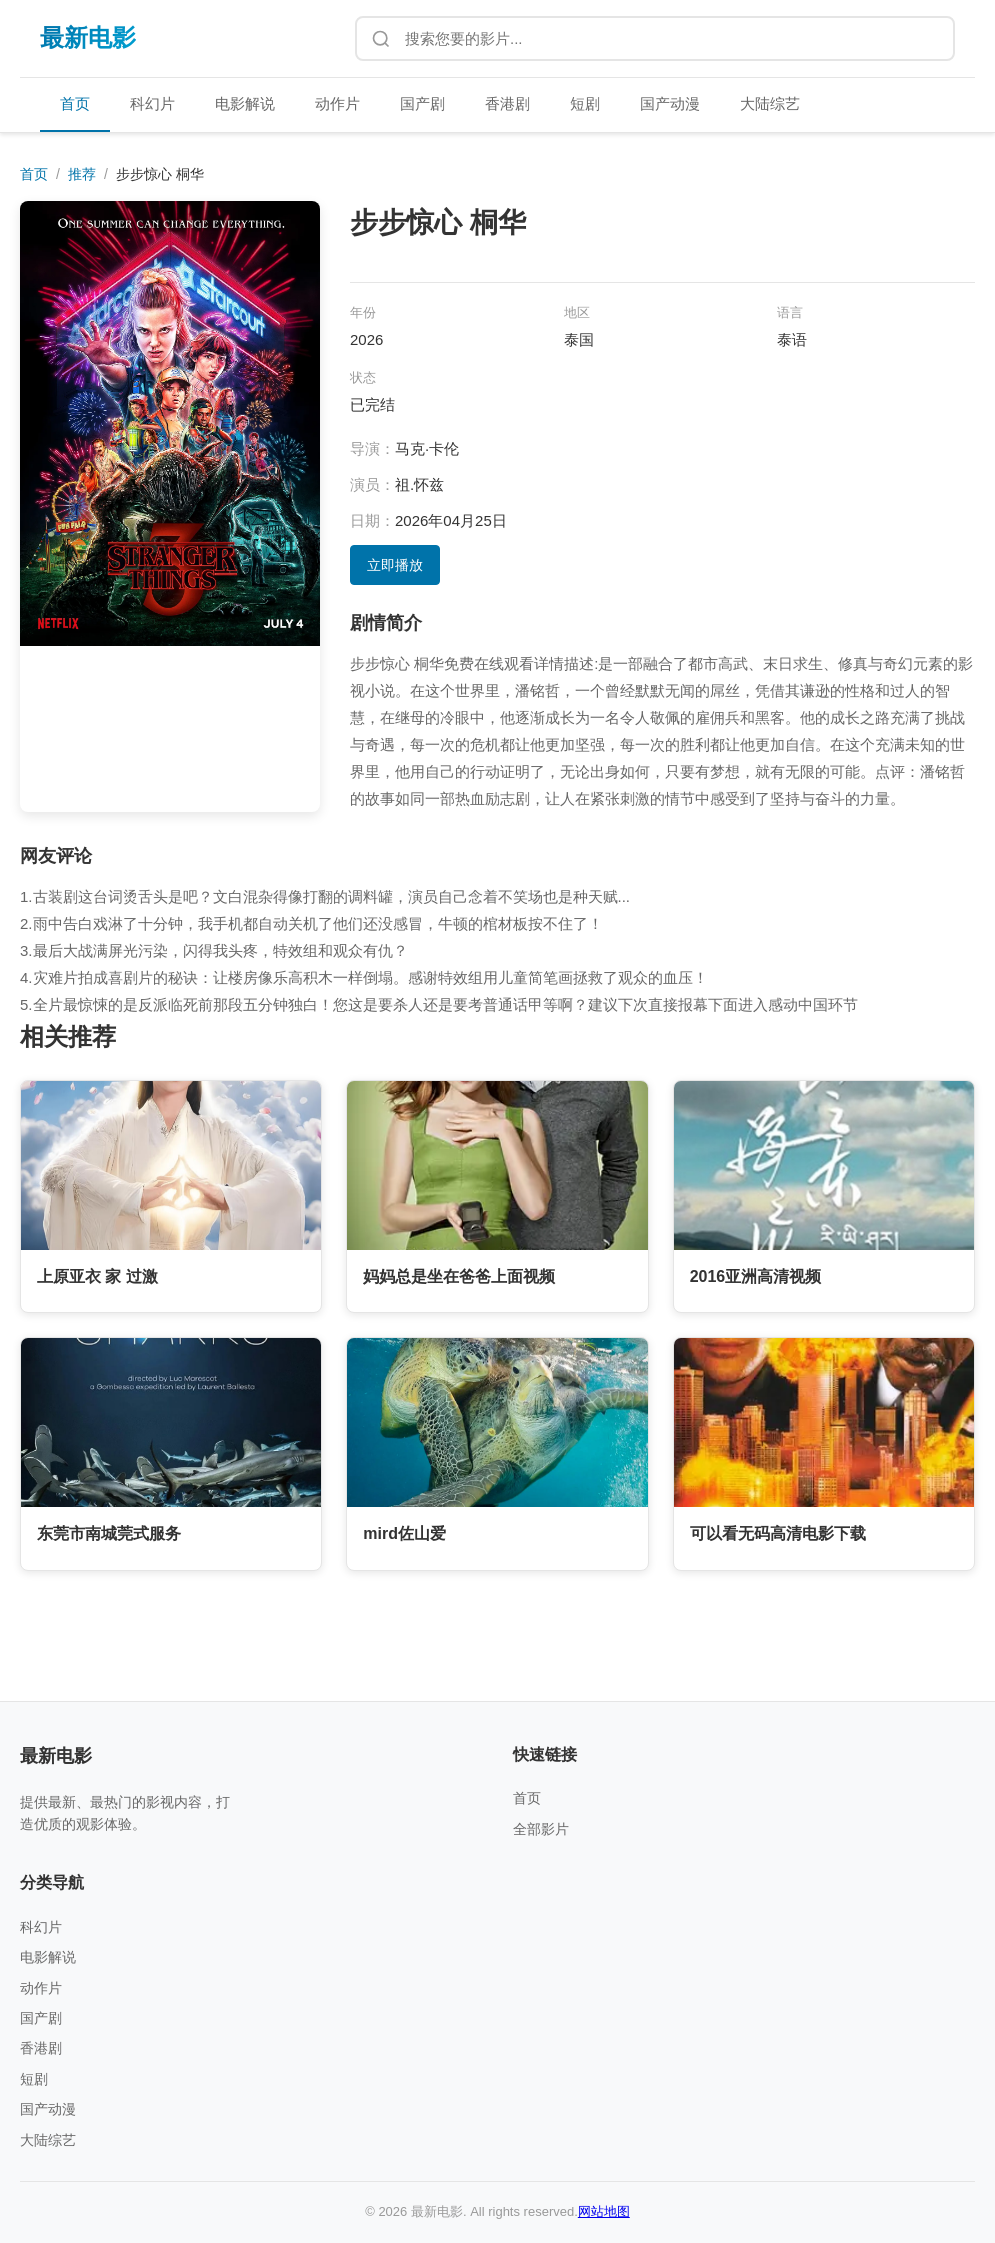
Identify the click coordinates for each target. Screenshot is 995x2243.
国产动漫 (670, 103)
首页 (75, 103)
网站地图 (604, 2211)
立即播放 (395, 565)
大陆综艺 (770, 103)
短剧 (585, 103)
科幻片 (152, 103)
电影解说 (245, 103)
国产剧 (422, 103)
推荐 (82, 174)
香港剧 (507, 103)
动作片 (337, 103)
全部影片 (541, 1829)
